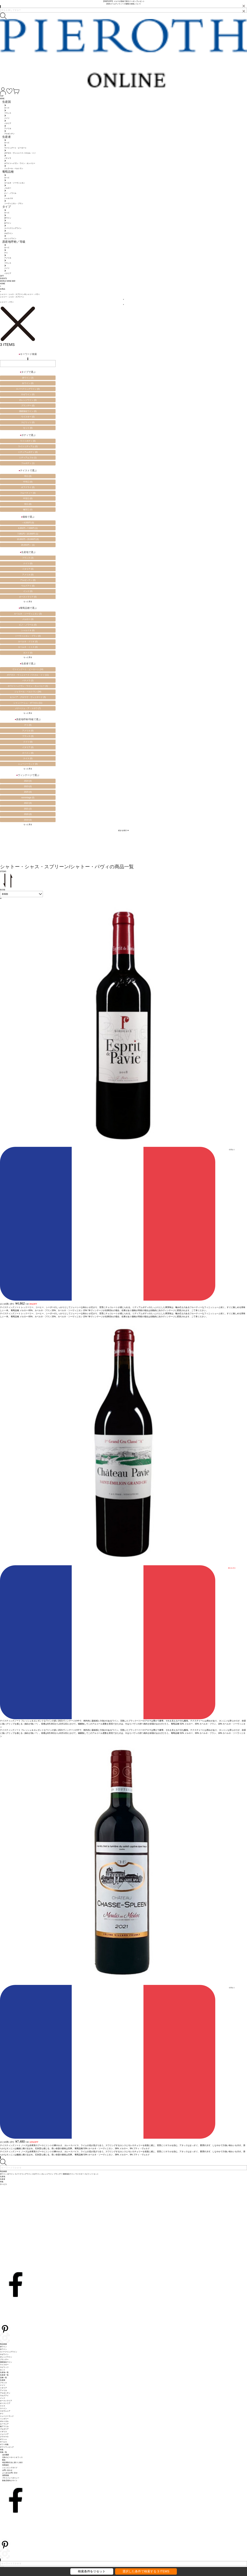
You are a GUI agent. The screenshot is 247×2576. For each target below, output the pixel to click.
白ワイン (27, 383)
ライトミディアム (28, 446)
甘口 (27, 504)
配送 (4, 2460)
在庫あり (232, 1149)
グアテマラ (4, 2437)
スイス (27, 758)
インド (27, 591)
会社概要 (5, 2455)
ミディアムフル (28, 457)
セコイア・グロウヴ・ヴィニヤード (28, 697)
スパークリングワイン (28, 389)
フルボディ (27, 463)
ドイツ (27, 563)
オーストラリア (28, 597)
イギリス (3, 2432)
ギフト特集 (4, 2444)
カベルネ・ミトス (28, 647)
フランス (27, 558)
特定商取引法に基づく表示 (12, 2462)
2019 (28, 820)
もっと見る (27, 601)
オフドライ (27, 487)
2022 (28, 803)
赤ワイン (27, 378)
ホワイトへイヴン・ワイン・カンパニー (28, 686)
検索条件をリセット (92, 2571)
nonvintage (27, 797)
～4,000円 (28, 522)
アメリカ (27, 574)
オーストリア (5, 2403)
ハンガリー (4, 2419)
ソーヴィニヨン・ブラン (28, 636)
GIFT (2, 276)
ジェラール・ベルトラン (27, 691)
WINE (2, 99)
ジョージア (4, 2434)
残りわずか (232, 1568)
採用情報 (5, 2475)
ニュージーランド (28, 764)
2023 (28, 786)
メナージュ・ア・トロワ (28, 708)
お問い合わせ (7, 2470)
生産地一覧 (4, 2372)
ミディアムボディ (28, 452)
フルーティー (28, 493)
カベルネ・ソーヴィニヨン (28, 614)
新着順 (5, 894)
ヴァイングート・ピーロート (27, 669)
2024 (28, 781)
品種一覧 (3, 2377)
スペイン (27, 753)
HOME (2, 284)
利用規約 (5, 2465)
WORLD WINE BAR (7, 281)
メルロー (27, 619)
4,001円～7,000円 (28, 528)
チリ (27, 725)
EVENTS (3, 278)
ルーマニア (4, 2424)
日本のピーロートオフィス (12, 2457)
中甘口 (27, 498)
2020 (28, 814)
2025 (28, 792)
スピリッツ (27, 422)
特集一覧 (3, 2452)
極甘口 (27, 509)
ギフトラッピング (7, 2447)
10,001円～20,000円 (28, 539)
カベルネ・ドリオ (28, 641)
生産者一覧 (4, 2375)
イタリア (27, 569)
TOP (1, 96)
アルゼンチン (28, 580)
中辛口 (27, 482)
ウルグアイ (27, 586)
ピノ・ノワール (28, 625)
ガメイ (27, 653)
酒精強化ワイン (28, 411)
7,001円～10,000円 (27, 534)
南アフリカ (4, 2426)
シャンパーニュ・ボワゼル (27, 703)
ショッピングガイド (10, 2468)
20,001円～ (28, 545)
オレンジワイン (28, 400)
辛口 (27, 476)
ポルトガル (4, 2421)
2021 (28, 809)
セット (27, 428)
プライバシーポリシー (10, 2478)
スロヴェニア (5, 2411)
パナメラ (27, 680)
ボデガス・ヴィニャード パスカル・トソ (28, 675)
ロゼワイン (27, 394)
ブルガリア (4, 2429)
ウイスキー (27, 417)
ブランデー (27, 405)
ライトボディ (28, 441)
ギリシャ (3, 2439)
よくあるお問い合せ (10, 2473)
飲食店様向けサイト (10, 2480)
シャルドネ (27, 630)
